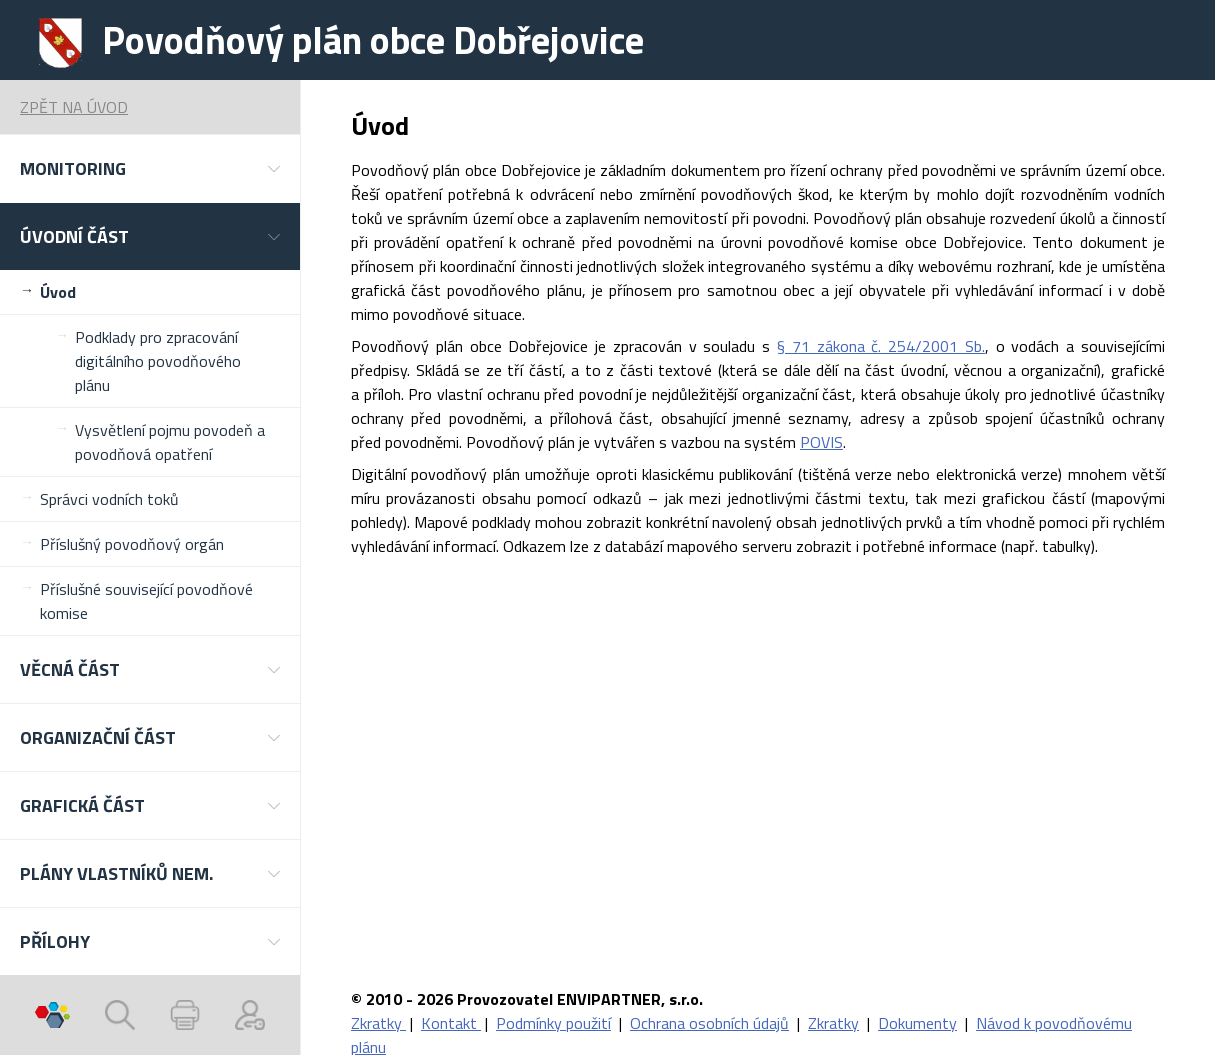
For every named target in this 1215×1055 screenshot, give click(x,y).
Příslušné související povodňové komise (146, 601)
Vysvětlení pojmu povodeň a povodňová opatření (170, 442)
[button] (150, 168)
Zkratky (378, 1023)
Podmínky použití (553, 1023)
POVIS (821, 442)
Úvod (58, 292)
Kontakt (451, 1023)
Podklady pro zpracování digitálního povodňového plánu (158, 361)
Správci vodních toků (109, 499)
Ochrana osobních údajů (709, 1023)
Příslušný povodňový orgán (132, 544)
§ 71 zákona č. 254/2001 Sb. (881, 346)
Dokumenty (917, 1023)
